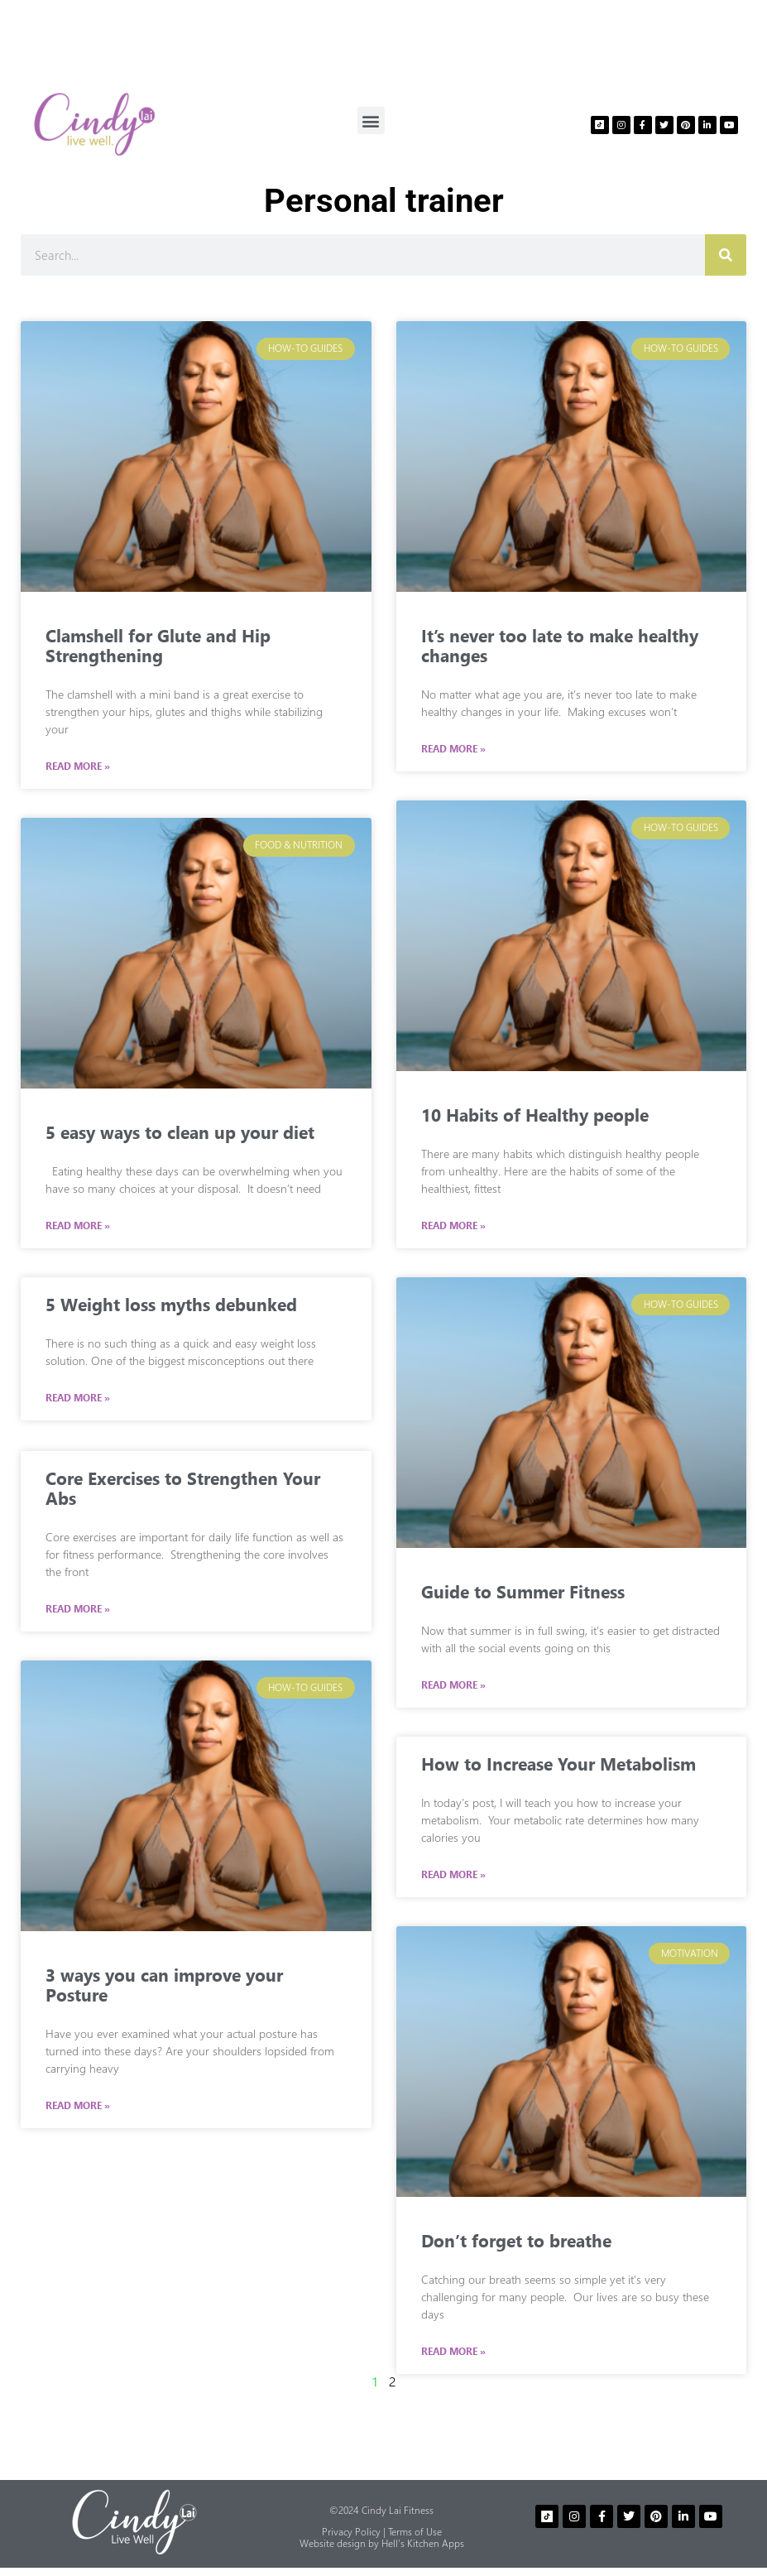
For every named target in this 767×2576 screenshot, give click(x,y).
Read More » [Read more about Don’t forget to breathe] (453, 2351)
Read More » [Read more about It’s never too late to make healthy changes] (453, 749)
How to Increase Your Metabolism (558, 1763)
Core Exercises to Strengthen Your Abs (183, 1485)
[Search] (725, 255)
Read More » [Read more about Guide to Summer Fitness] (453, 1685)
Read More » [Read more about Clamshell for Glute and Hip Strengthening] (78, 766)
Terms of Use (415, 2532)
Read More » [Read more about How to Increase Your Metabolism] (453, 1875)
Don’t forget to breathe (516, 2240)
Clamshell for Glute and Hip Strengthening (158, 644)
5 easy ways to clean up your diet (180, 1131)
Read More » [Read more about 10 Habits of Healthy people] (453, 1226)
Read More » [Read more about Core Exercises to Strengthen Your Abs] (78, 1607)
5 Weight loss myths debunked (171, 1303)
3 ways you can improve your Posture (164, 1982)
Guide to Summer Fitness (523, 1591)
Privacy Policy (351, 2532)
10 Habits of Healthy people (535, 1114)
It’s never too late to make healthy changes (559, 644)
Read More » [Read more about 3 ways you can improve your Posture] (78, 2104)
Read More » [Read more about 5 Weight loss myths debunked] (78, 1398)
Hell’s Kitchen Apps (422, 2543)
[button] (371, 120)
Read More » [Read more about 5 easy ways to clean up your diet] (78, 1226)
